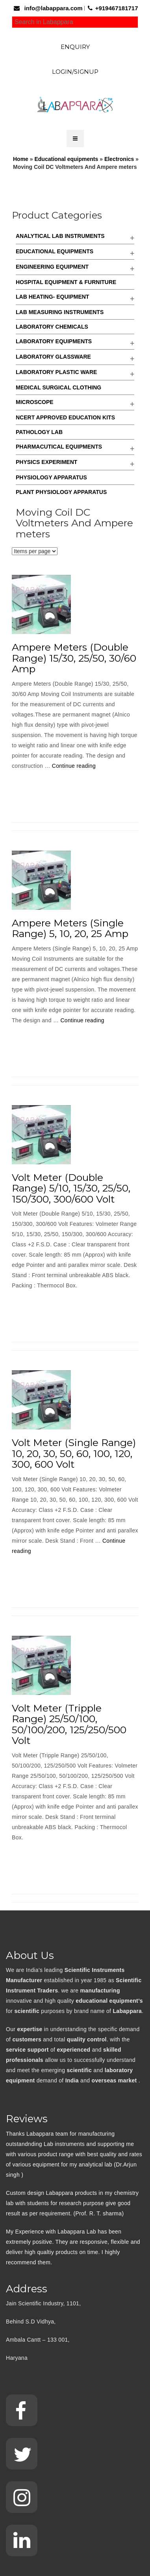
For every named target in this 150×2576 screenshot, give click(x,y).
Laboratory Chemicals (52, 327)
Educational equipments (66, 159)
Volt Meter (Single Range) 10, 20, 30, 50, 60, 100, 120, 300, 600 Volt (74, 1453)
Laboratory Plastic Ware (56, 372)
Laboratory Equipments (54, 341)
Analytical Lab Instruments (60, 236)
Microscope (35, 402)
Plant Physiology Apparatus (61, 492)
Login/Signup (75, 71)
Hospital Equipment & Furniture (66, 282)
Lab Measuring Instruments (60, 312)
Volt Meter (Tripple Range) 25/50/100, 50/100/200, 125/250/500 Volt (69, 1724)
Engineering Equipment (52, 267)
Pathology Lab (39, 432)
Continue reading (74, 766)
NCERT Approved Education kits (65, 417)
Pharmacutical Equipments (59, 446)
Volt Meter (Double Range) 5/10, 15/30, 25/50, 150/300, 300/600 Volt (71, 1188)
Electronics (119, 159)
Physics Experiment (46, 462)
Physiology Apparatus (51, 477)
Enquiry (75, 47)
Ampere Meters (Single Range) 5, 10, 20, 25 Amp (70, 928)
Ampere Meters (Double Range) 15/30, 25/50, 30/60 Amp (74, 658)
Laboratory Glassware (53, 357)
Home (20, 159)
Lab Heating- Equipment (52, 297)
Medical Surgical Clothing (58, 387)
